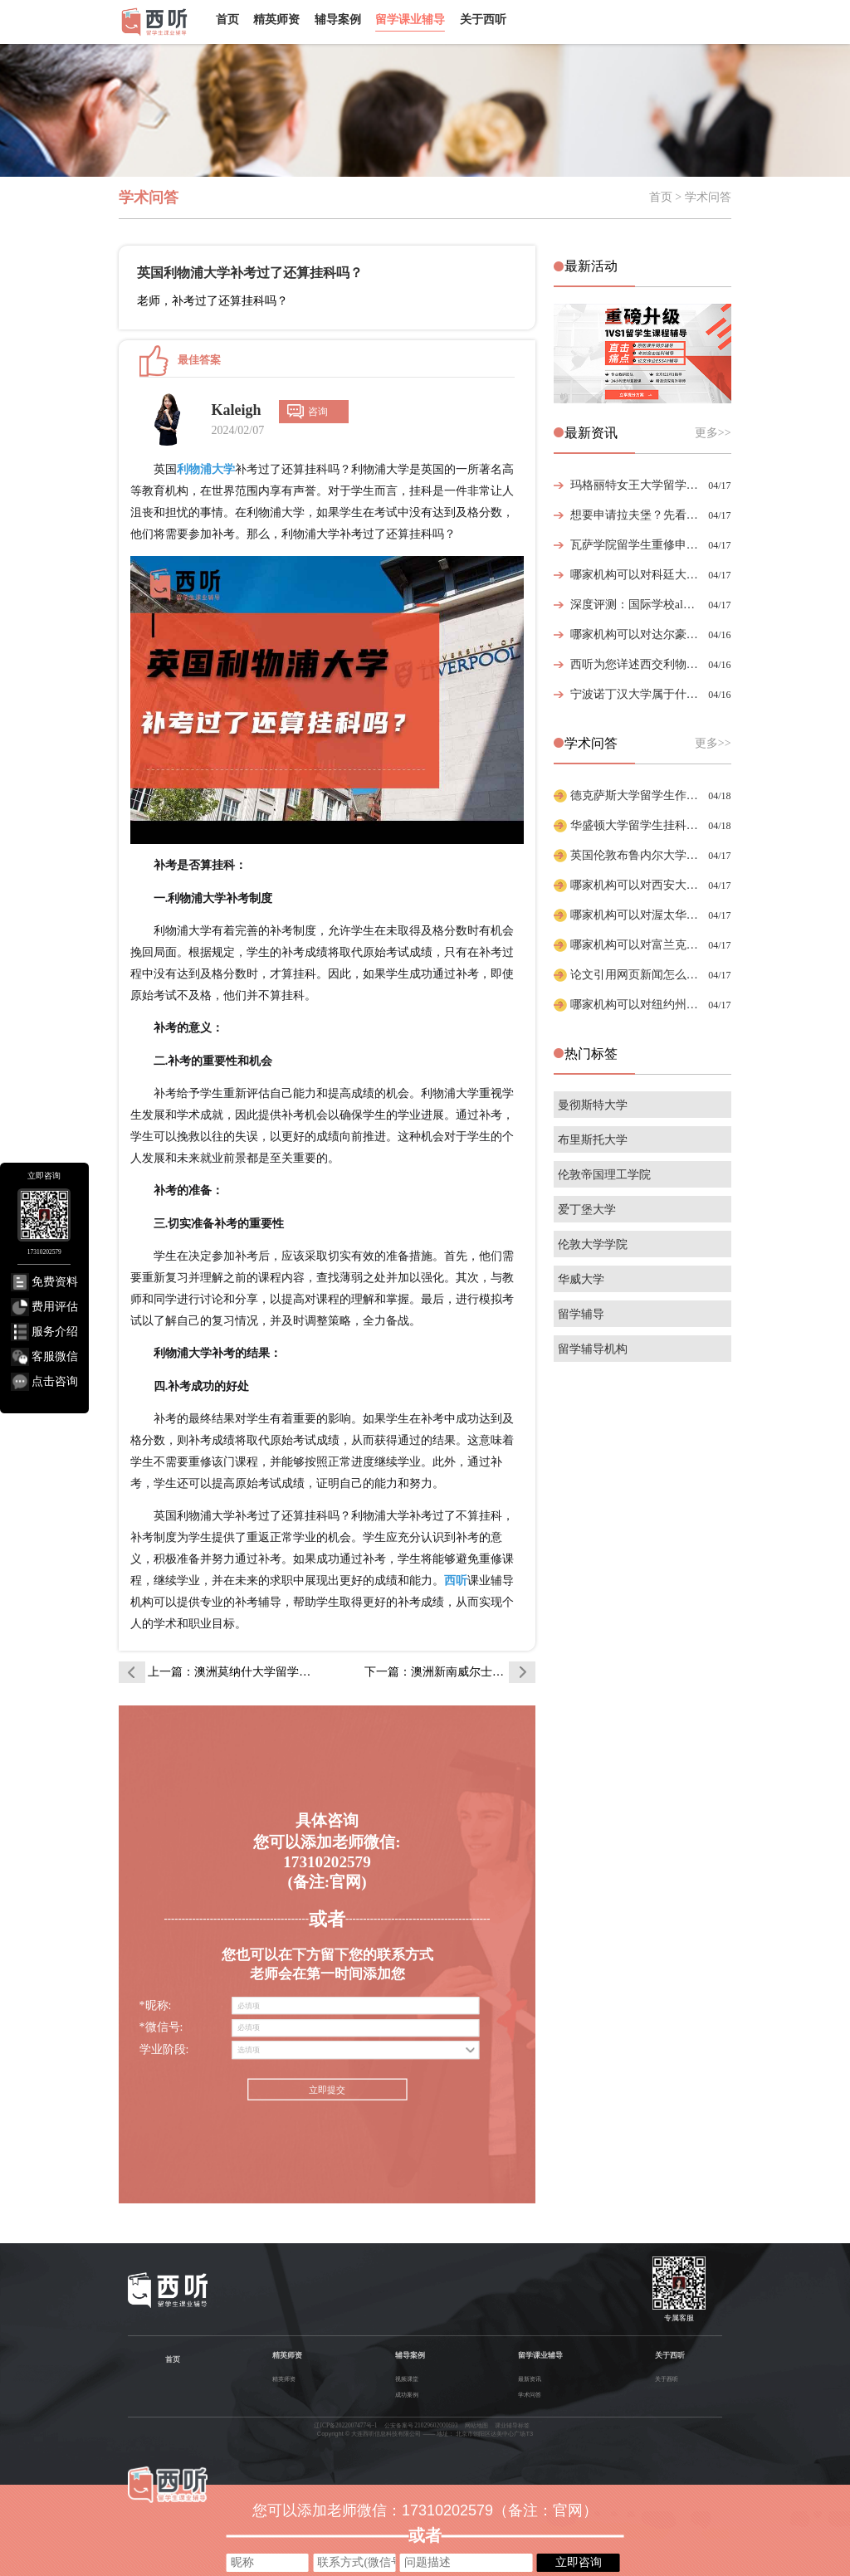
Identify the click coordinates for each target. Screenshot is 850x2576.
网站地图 (476, 2425)
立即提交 (327, 2090)
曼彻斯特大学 (593, 1105)
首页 (227, 19)
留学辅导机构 (593, 1349)
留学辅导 (581, 1314)
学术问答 (529, 2394)
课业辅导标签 (512, 2425)
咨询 (318, 411)
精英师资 (276, 19)
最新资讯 (529, 2379)
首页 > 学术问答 (690, 197)
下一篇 (449, 1672)
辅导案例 (338, 19)
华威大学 (581, 1279)
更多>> (713, 433)
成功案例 (406, 2394)
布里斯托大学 (593, 1140)
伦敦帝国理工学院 (604, 1174)
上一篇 (233, 1672)
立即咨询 (578, 2562)
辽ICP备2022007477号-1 (345, 2425)
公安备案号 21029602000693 (421, 2425)
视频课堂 (406, 2379)
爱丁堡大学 (587, 1209)
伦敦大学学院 (593, 1244)
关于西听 (483, 19)
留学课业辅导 (410, 19)
